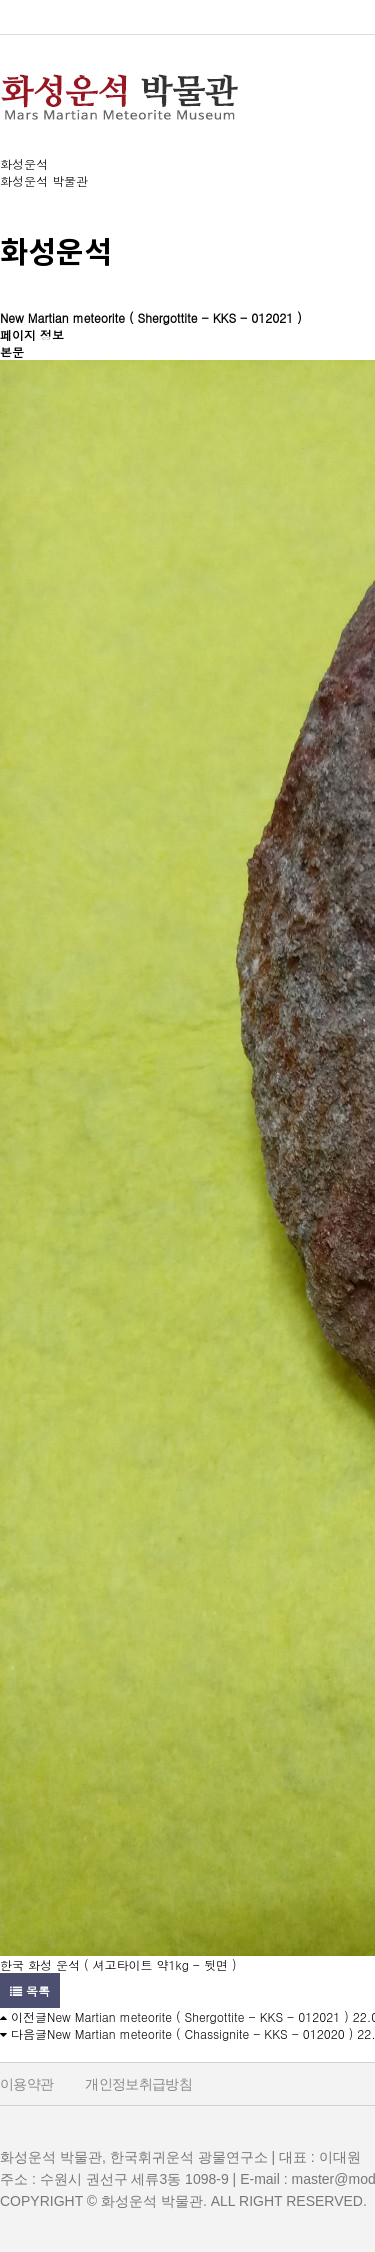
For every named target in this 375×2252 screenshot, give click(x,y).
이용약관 (26, 2084)
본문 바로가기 (0, 0)
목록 (30, 1990)
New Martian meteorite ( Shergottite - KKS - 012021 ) (198, 2016)
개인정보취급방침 (138, 2084)
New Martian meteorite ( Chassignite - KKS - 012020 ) (200, 2033)
